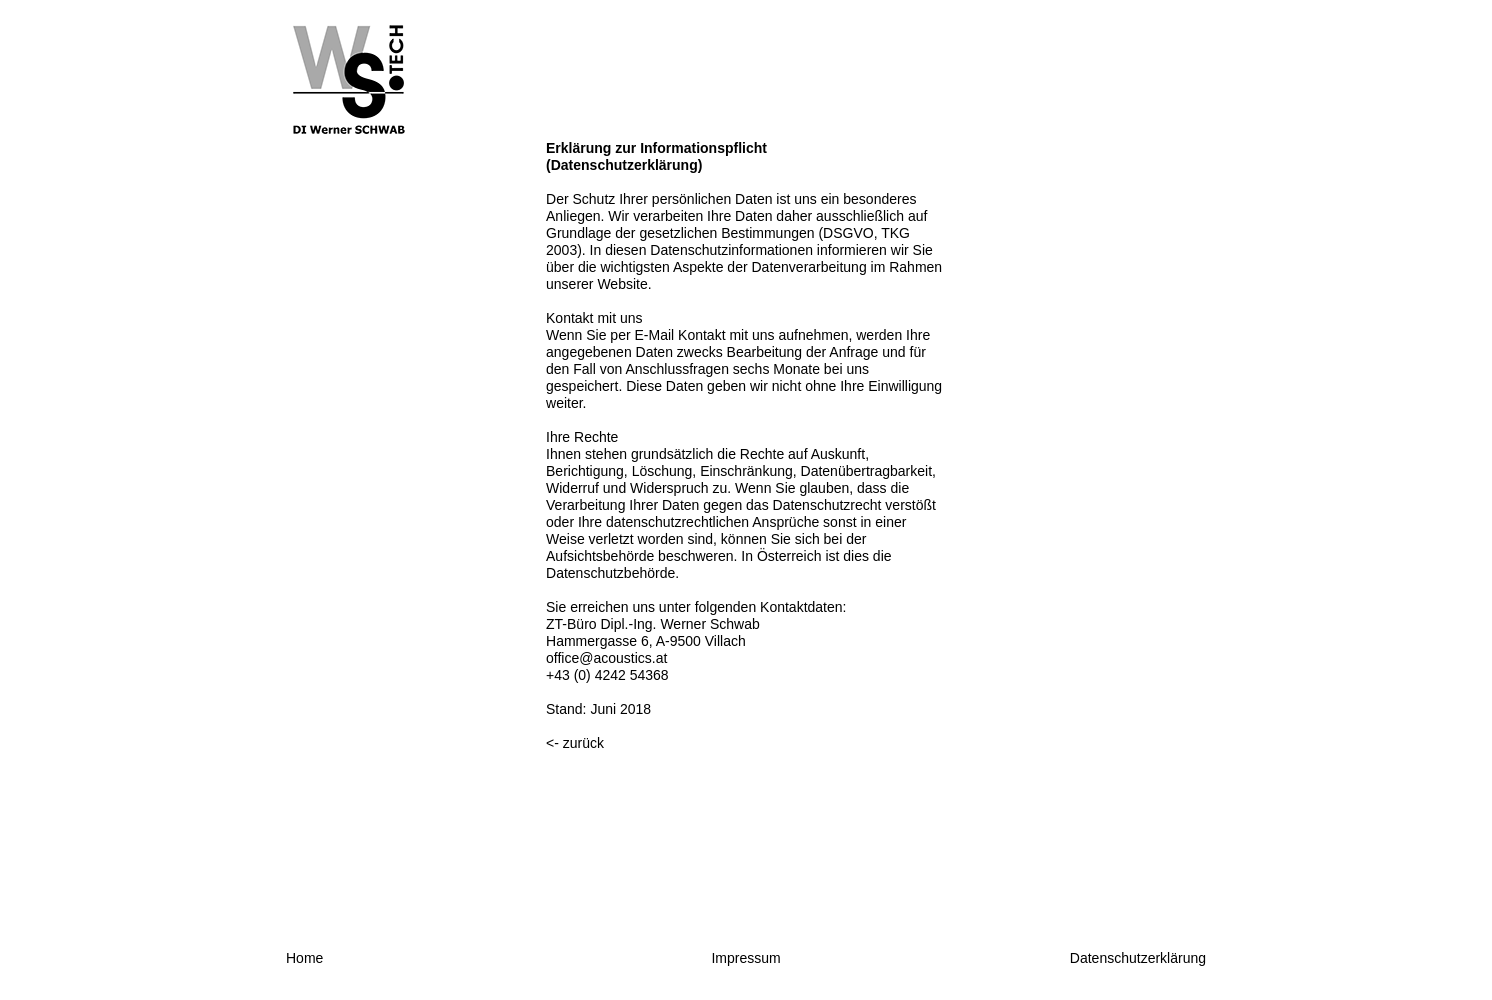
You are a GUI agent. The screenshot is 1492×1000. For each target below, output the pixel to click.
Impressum (745, 958)
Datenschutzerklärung (1138, 958)
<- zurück (575, 743)
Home (304, 958)
